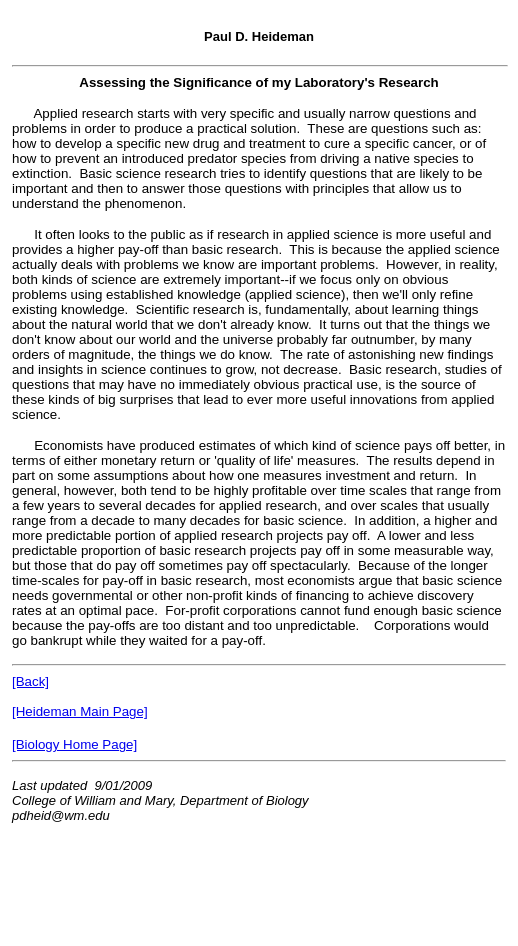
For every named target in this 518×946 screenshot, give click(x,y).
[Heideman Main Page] (80, 711)
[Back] (30, 681)
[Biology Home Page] (74, 744)
